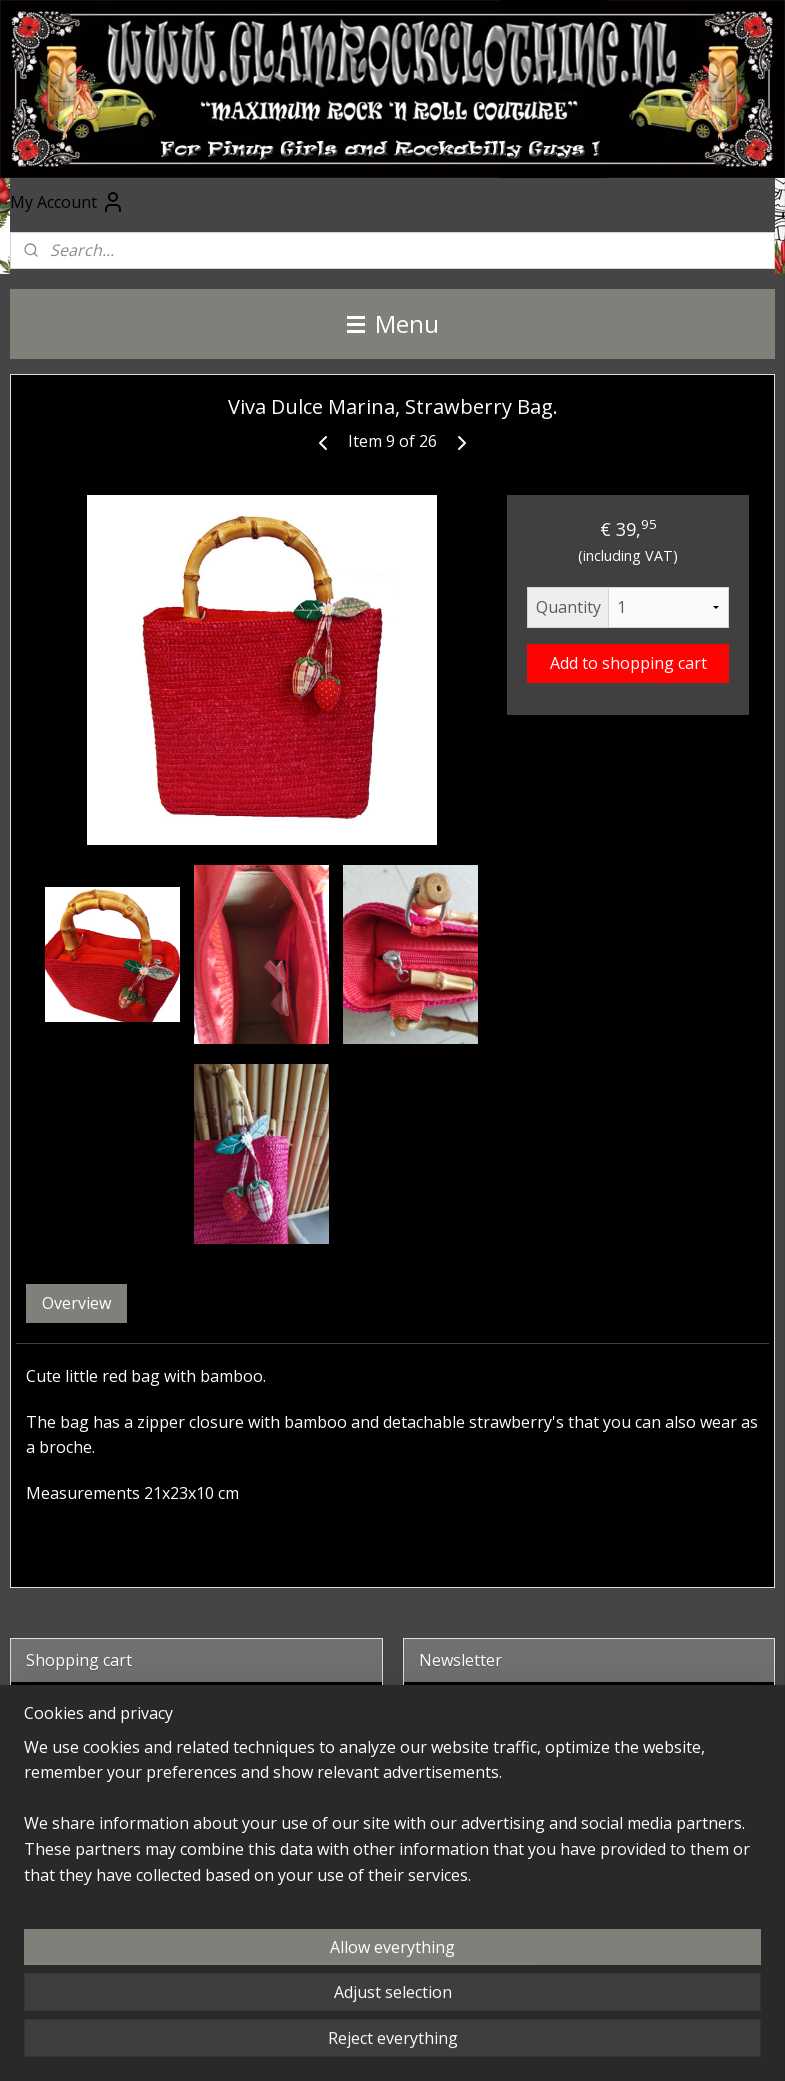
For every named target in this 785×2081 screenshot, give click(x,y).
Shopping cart (95, 1770)
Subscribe (472, 1770)
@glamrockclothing (475, 1901)
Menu (393, 323)
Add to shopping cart (628, 663)
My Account (67, 202)
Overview (76, 1303)
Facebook (443, 1837)
